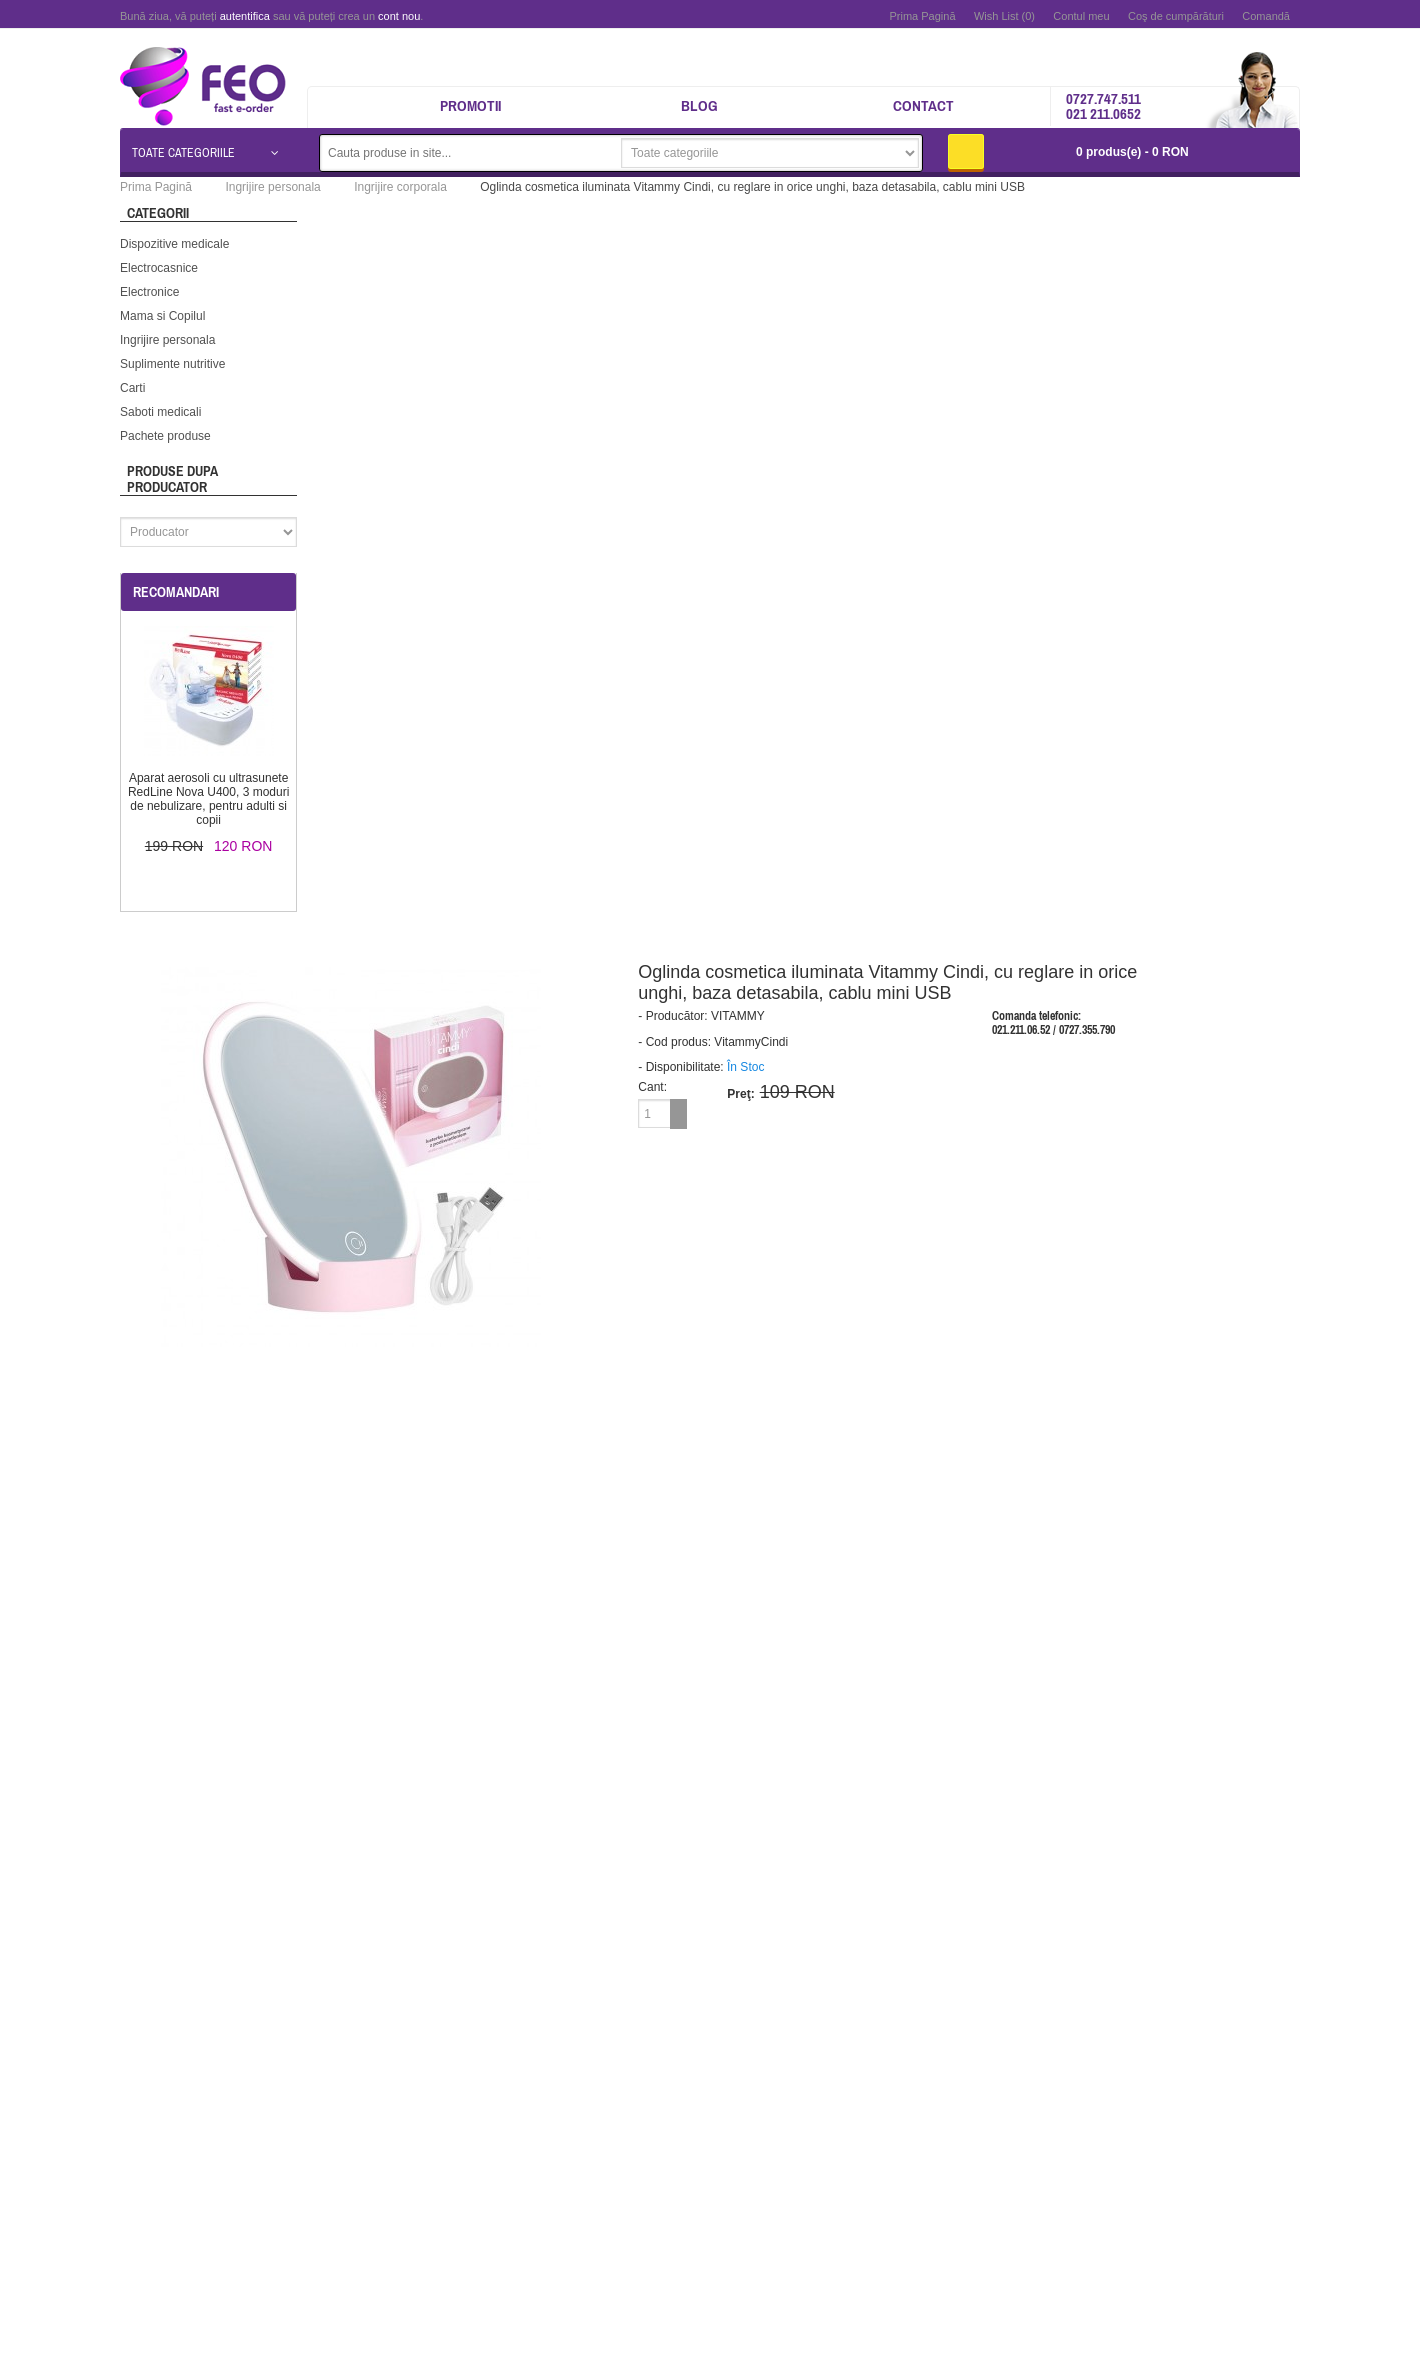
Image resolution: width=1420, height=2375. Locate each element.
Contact (923, 105)
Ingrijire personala (167, 340)
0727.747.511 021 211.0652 (1103, 106)
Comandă (1266, 16)
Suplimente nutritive (172, 364)
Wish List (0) (1004, 16)
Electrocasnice (159, 268)
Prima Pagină (922, 16)
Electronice (149, 292)
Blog (699, 105)
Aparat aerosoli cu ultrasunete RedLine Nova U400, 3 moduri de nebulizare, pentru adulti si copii (208, 799)
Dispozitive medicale (174, 244)
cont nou (399, 16)
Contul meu (1081, 16)
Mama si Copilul (162, 316)
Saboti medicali (160, 412)
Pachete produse (165, 436)
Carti (132, 388)
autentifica (245, 16)
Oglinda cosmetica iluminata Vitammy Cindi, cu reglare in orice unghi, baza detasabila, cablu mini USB (752, 187)
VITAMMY (738, 1016)
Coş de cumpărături (1176, 16)
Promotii (470, 105)
